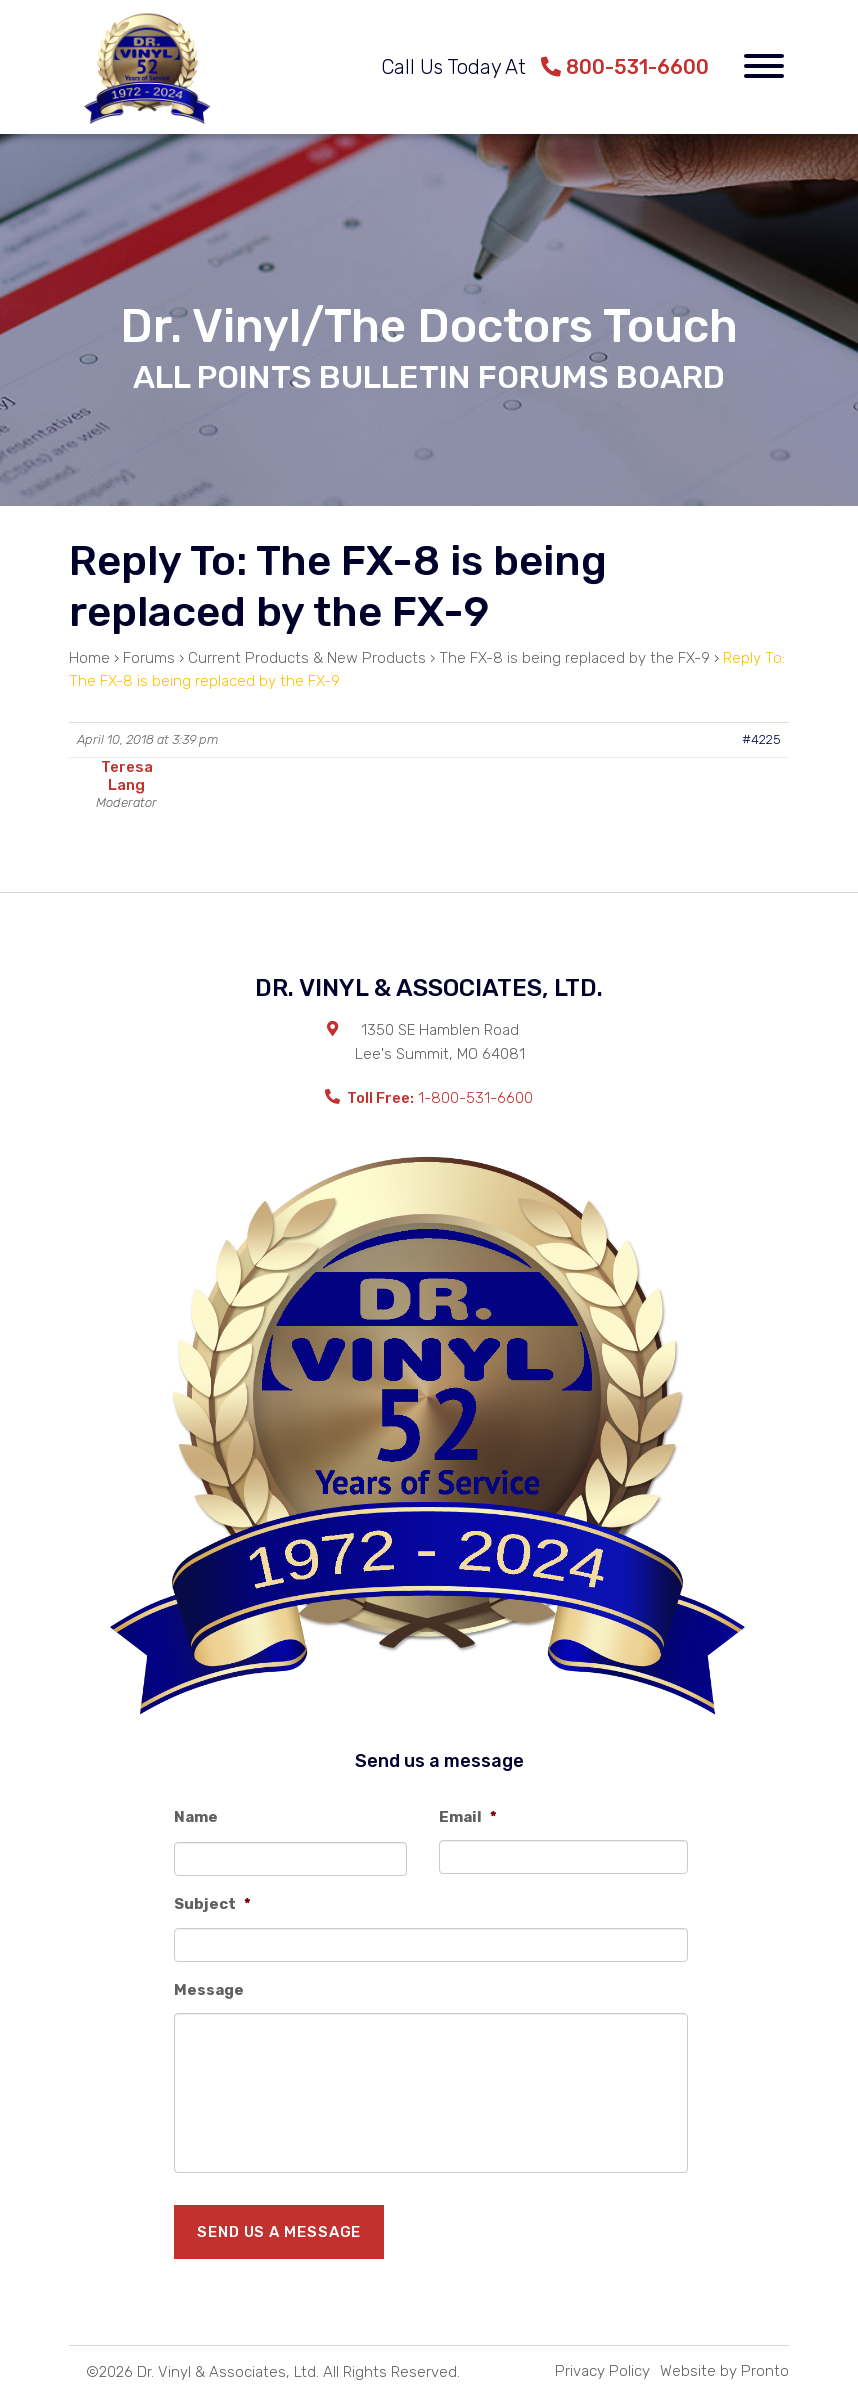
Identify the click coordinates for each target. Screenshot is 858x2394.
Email (468, 1817)
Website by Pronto (724, 2371)
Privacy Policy (602, 2371)
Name (196, 1817)
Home (89, 658)
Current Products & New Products (307, 658)
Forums (149, 658)
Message (209, 1990)
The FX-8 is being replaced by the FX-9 (574, 658)
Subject (212, 1904)
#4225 (761, 739)
